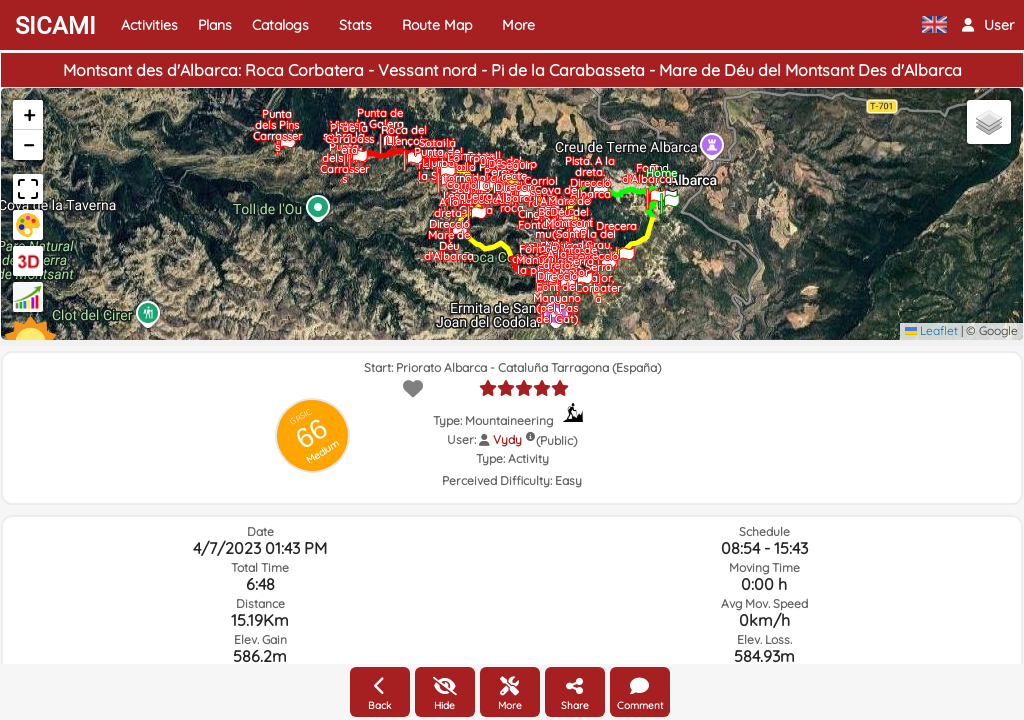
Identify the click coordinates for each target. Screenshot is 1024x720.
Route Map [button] (437, 25)
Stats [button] (355, 25)
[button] (988, 25)
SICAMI (55, 26)
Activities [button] (149, 25)
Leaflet (931, 330)
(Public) (556, 440)
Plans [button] (215, 25)
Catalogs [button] (280, 25)
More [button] (518, 25)
